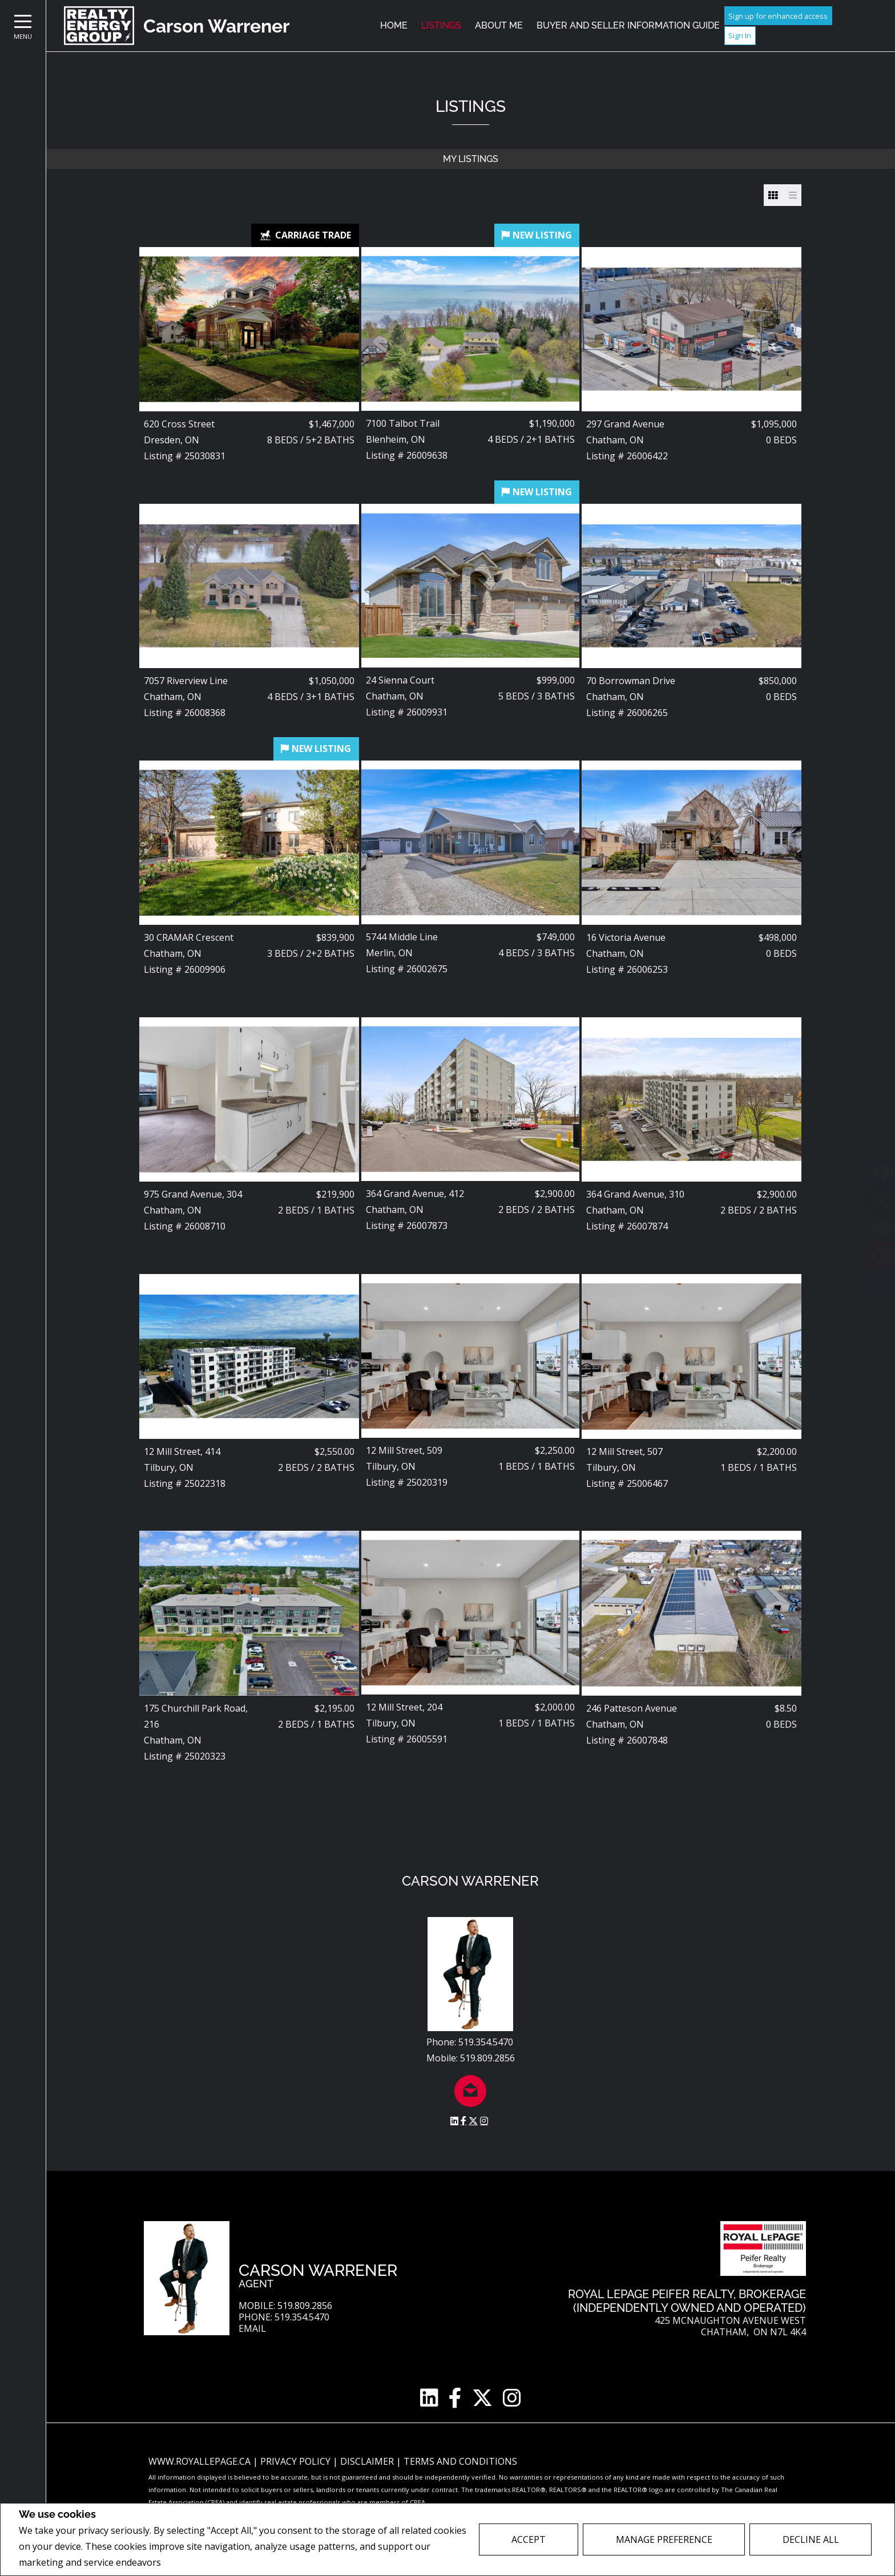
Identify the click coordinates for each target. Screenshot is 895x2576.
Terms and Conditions (460, 2461)
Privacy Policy (193, 2562)
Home (394, 25)
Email (252, 2329)
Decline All (811, 2539)
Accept (528, 2539)
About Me (499, 25)
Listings (441, 25)
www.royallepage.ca (199, 2461)
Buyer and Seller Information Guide (628, 25)
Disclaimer (368, 2461)
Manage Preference (664, 2539)
